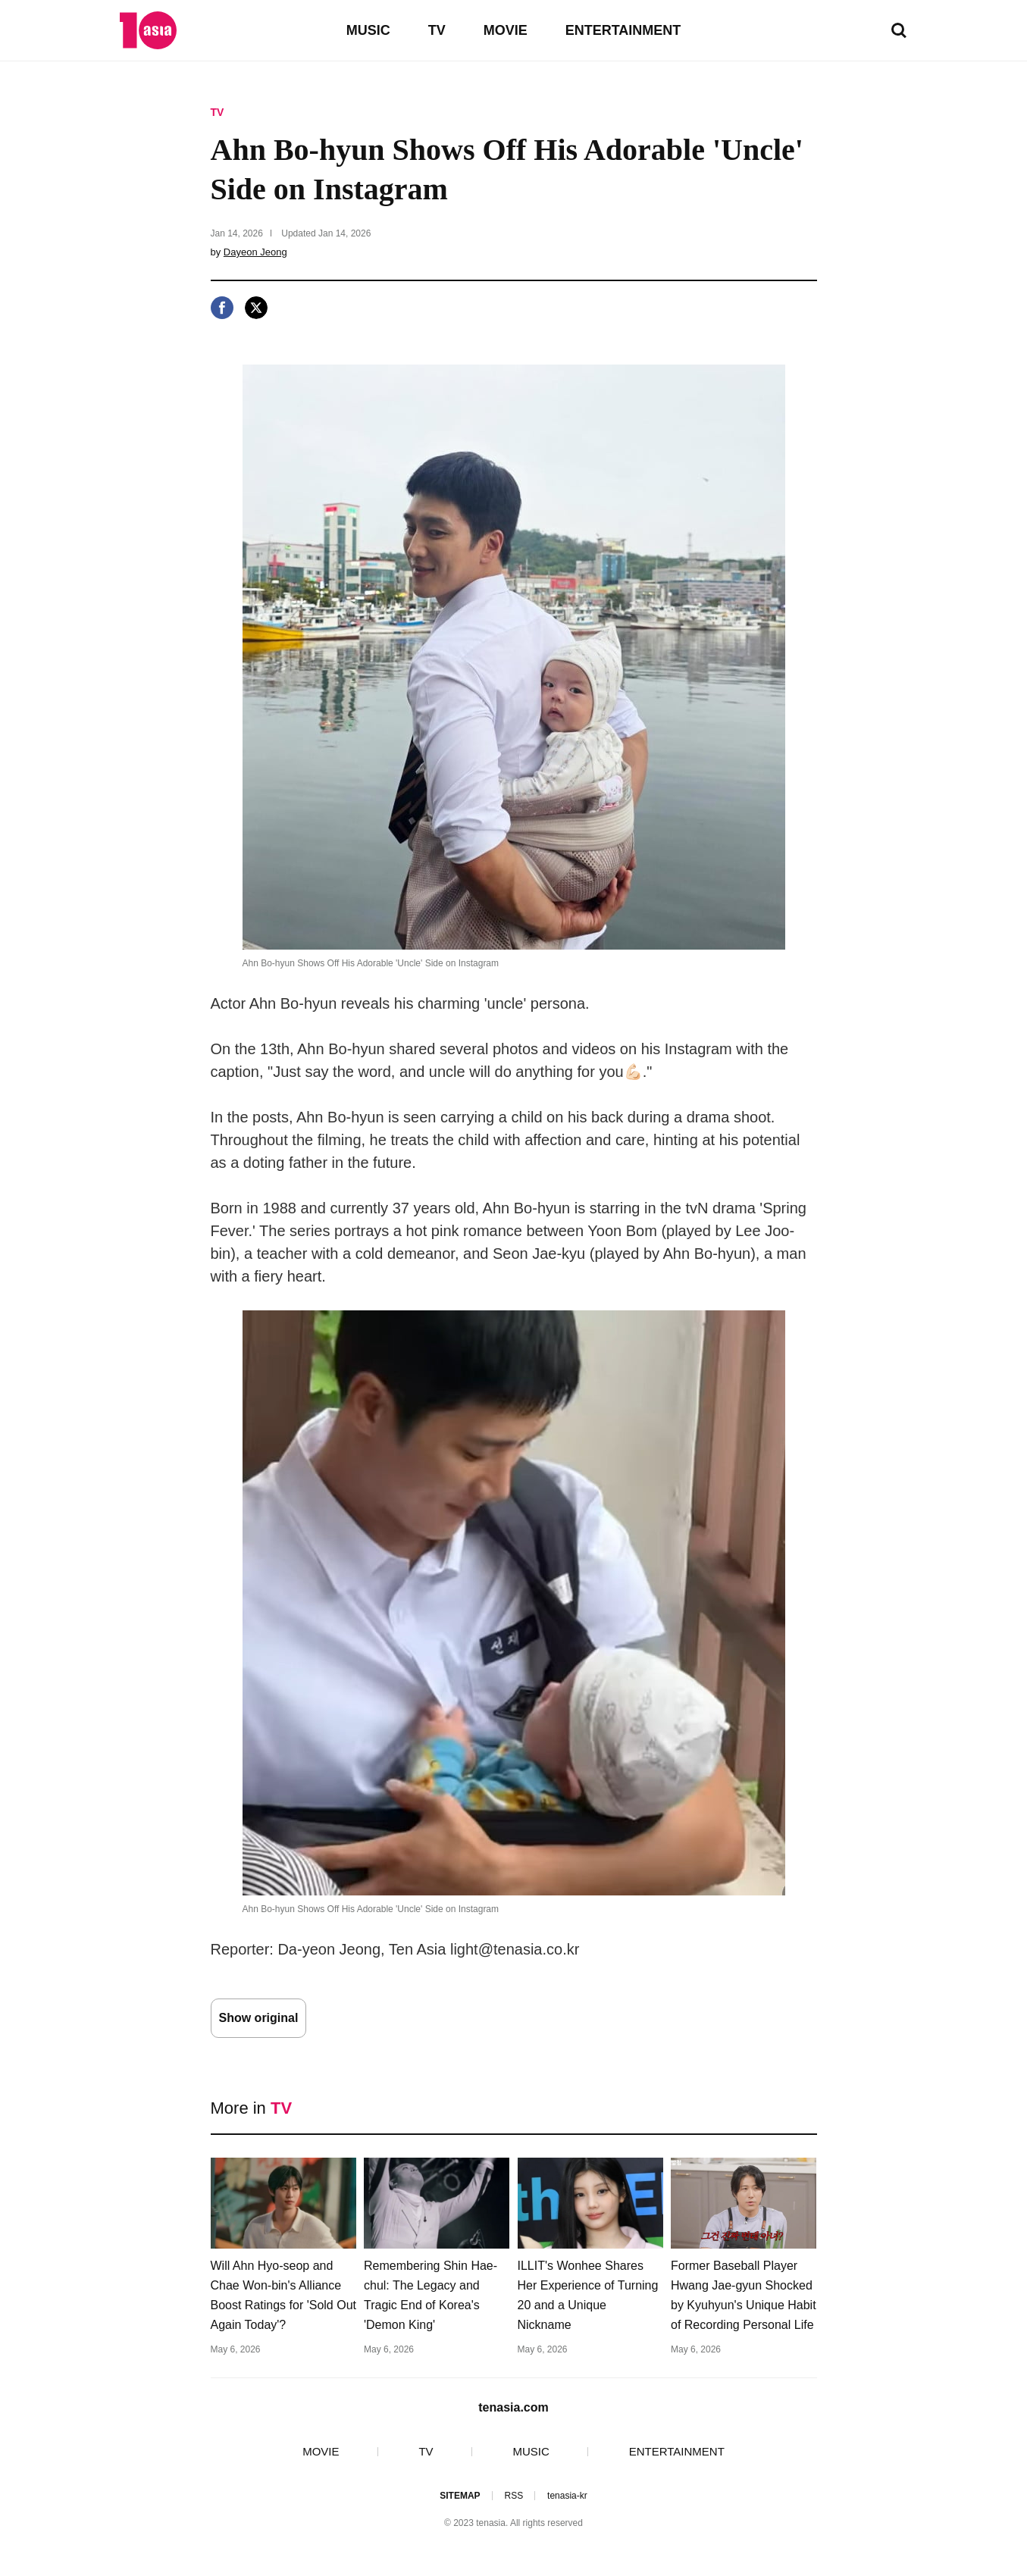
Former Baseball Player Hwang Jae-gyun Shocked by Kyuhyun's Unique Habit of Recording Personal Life (743, 2295)
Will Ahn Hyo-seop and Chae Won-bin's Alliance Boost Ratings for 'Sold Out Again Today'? (283, 2295)
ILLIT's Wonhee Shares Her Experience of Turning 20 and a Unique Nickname (588, 2295)
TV (437, 30)
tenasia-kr (567, 2495)
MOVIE (506, 30)
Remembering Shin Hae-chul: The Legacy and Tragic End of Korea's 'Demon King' (430, 2295)
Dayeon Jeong (255, 252)
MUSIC (368, 30)
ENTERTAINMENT (623, 30)
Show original (259, 2017)
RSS (513, 2495)
